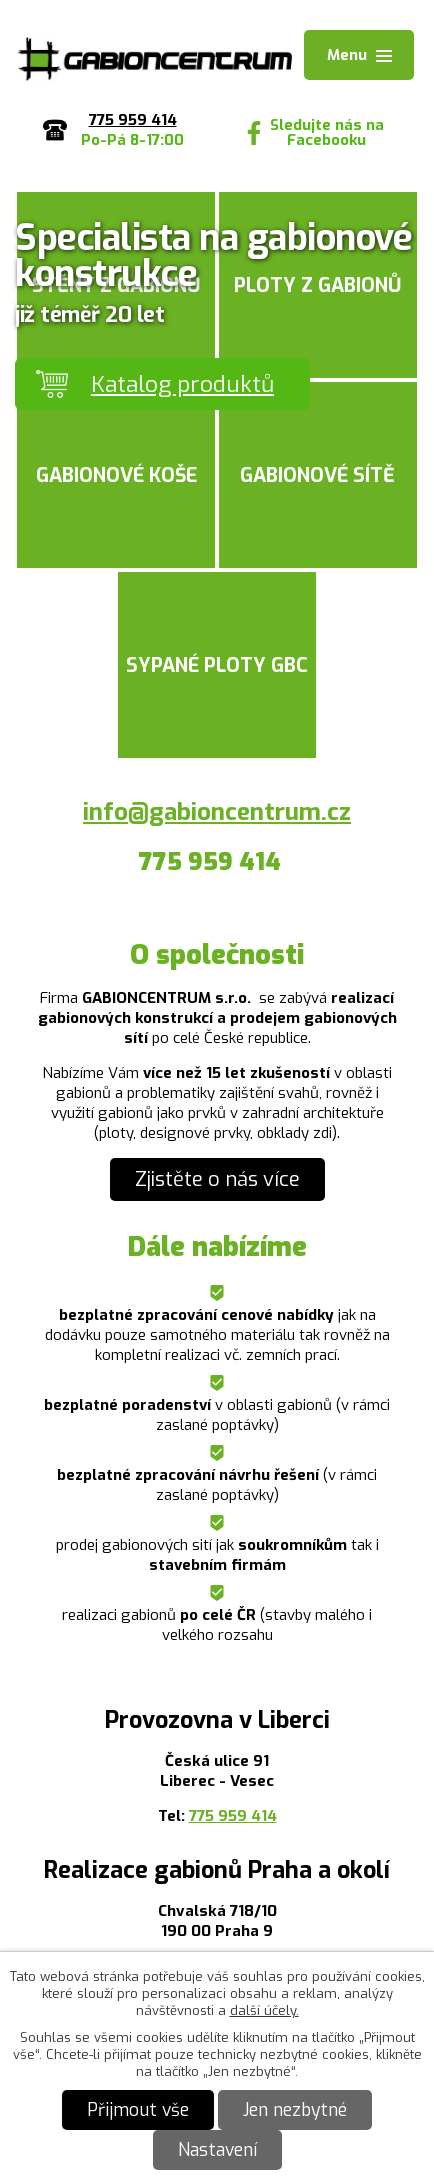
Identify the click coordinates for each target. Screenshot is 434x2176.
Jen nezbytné (295, 2110)
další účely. (264, 2010)
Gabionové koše (116, 475)
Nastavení (217, 2150)
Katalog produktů (182, 384)
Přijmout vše (138, 2110)
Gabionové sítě (317, 475)
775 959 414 (233, 1816)
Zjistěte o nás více (217, 1179)
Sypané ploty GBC (217, 665)
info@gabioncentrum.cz (217, 812)
